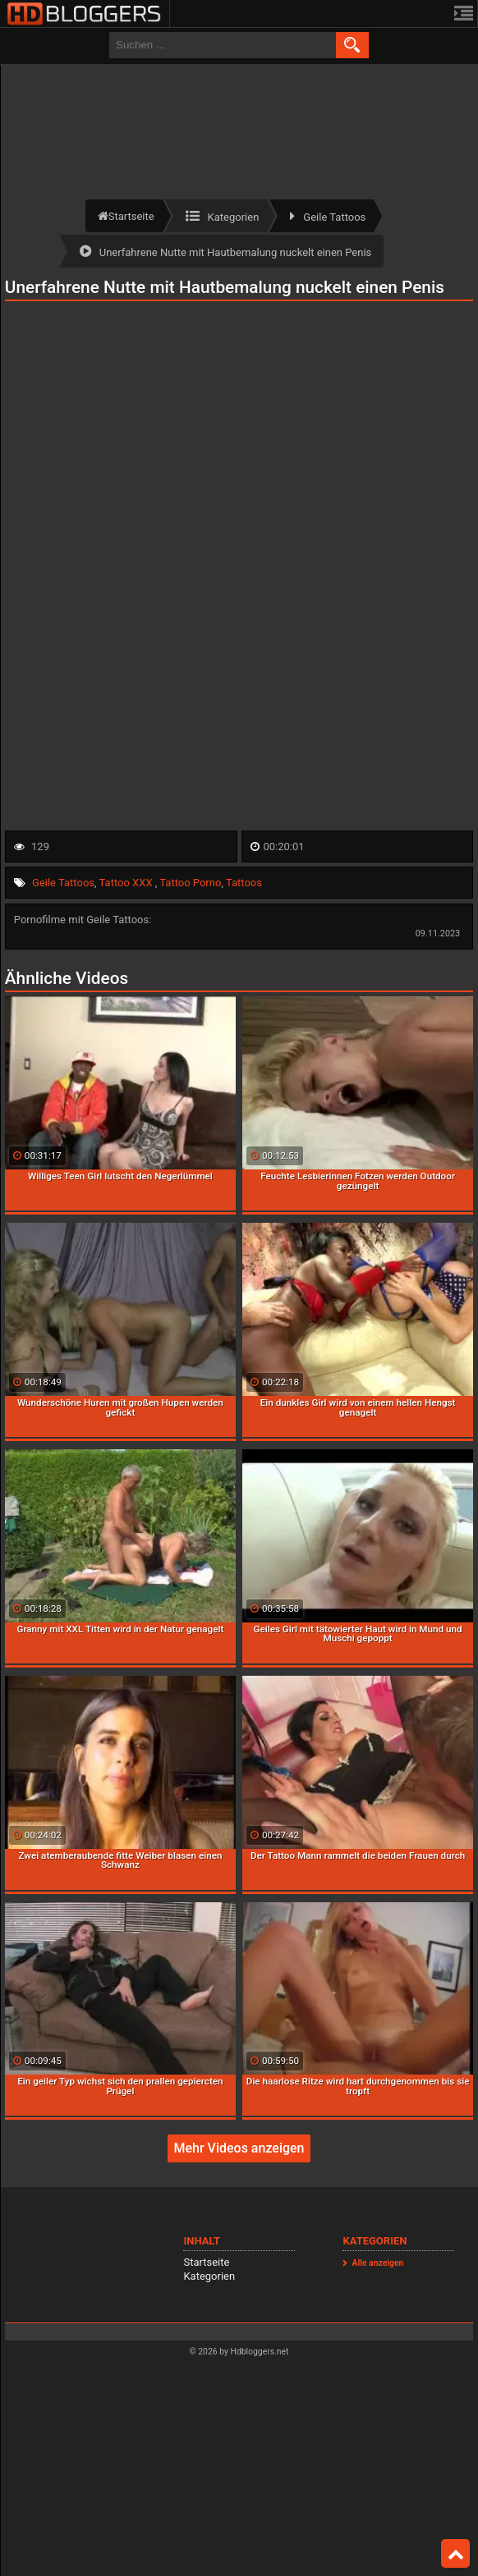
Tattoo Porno (190, 882)
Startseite (206, 2262)
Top (456, 2554)
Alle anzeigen (377, 2263)
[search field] (222, 45)
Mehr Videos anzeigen (238, 2148)
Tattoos (244, 882)
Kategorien (209, 2276)
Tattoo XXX (127, 882)
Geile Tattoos (63, 882)
